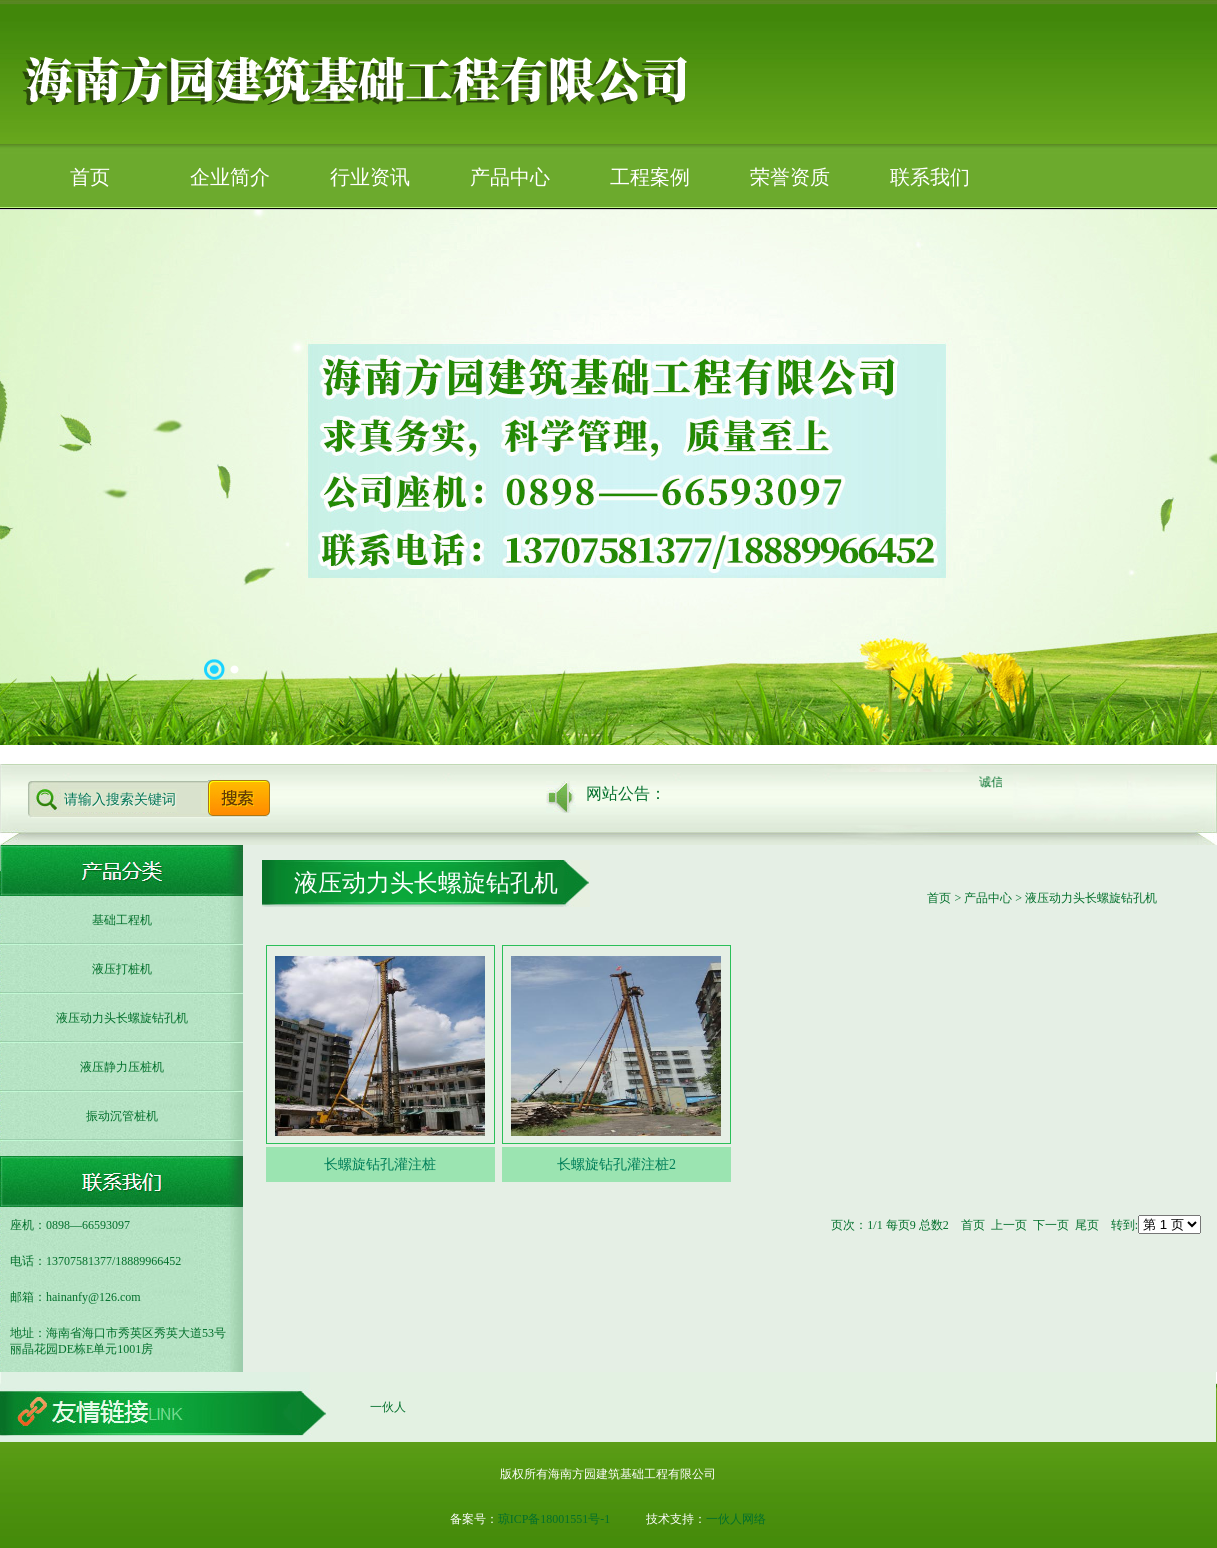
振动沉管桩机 (122, 1116)
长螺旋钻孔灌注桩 (380, 1164)
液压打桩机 (122, 969)
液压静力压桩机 (122, 1067)
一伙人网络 (736, 1519)
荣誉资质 (790, 177)
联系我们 (930, 177)
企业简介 (230, 177)
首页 (90, 177)
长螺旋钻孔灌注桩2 (616, 1164)
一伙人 (388, 1407)
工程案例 (650, 177)
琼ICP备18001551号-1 (554, 1519)
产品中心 (510, 177)
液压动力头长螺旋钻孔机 (122, 1018)
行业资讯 (370, 177)
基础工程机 (122, 920)
